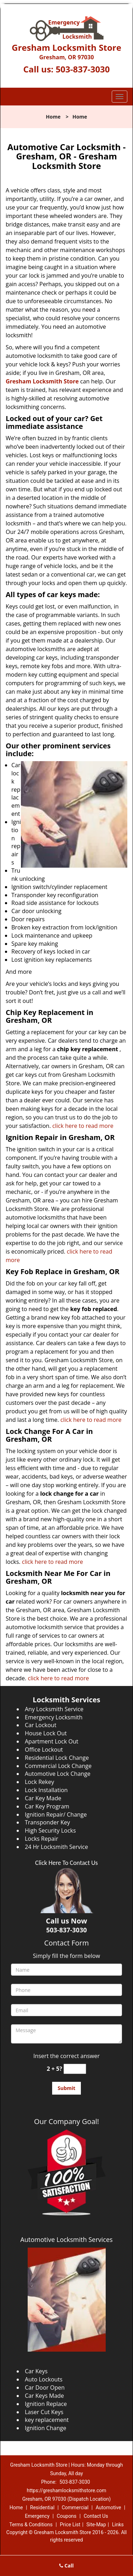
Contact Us (96, 2516)
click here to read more (82, 1126)
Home (53, 116)
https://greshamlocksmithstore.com (66, 2490)
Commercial (75, 2507)
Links (118, 2524)
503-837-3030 (83, 69)
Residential (42, 2507)
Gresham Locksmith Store (42, 381)
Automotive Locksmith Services (66, 2239)
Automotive (108, 2507)
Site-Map (96, 2524)
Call (66, 2565)
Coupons (67, 2516)
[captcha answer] (74, 2069)
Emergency (37, 2516)
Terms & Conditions (30, 2524)
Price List (70, 2524)
